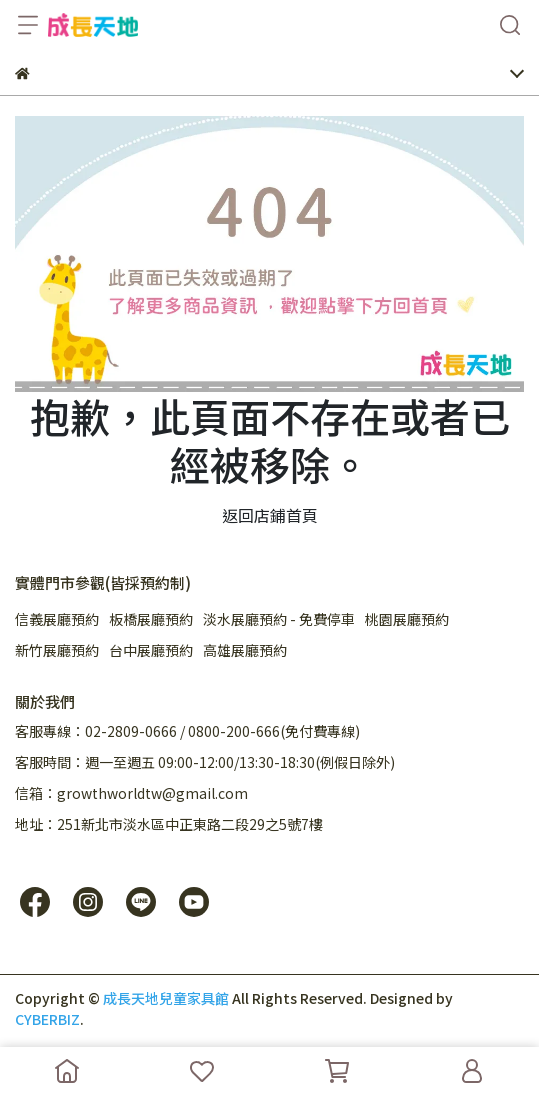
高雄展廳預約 (245, 650)
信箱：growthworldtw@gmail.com (131, 793)
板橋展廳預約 (151, 619)
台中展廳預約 (151, 650)
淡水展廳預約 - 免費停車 (279, 619)
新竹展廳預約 (57, 650)
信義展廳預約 (57, 619)
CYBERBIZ (47, 1019)
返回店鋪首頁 (270, 515)
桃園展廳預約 (407, 619)
